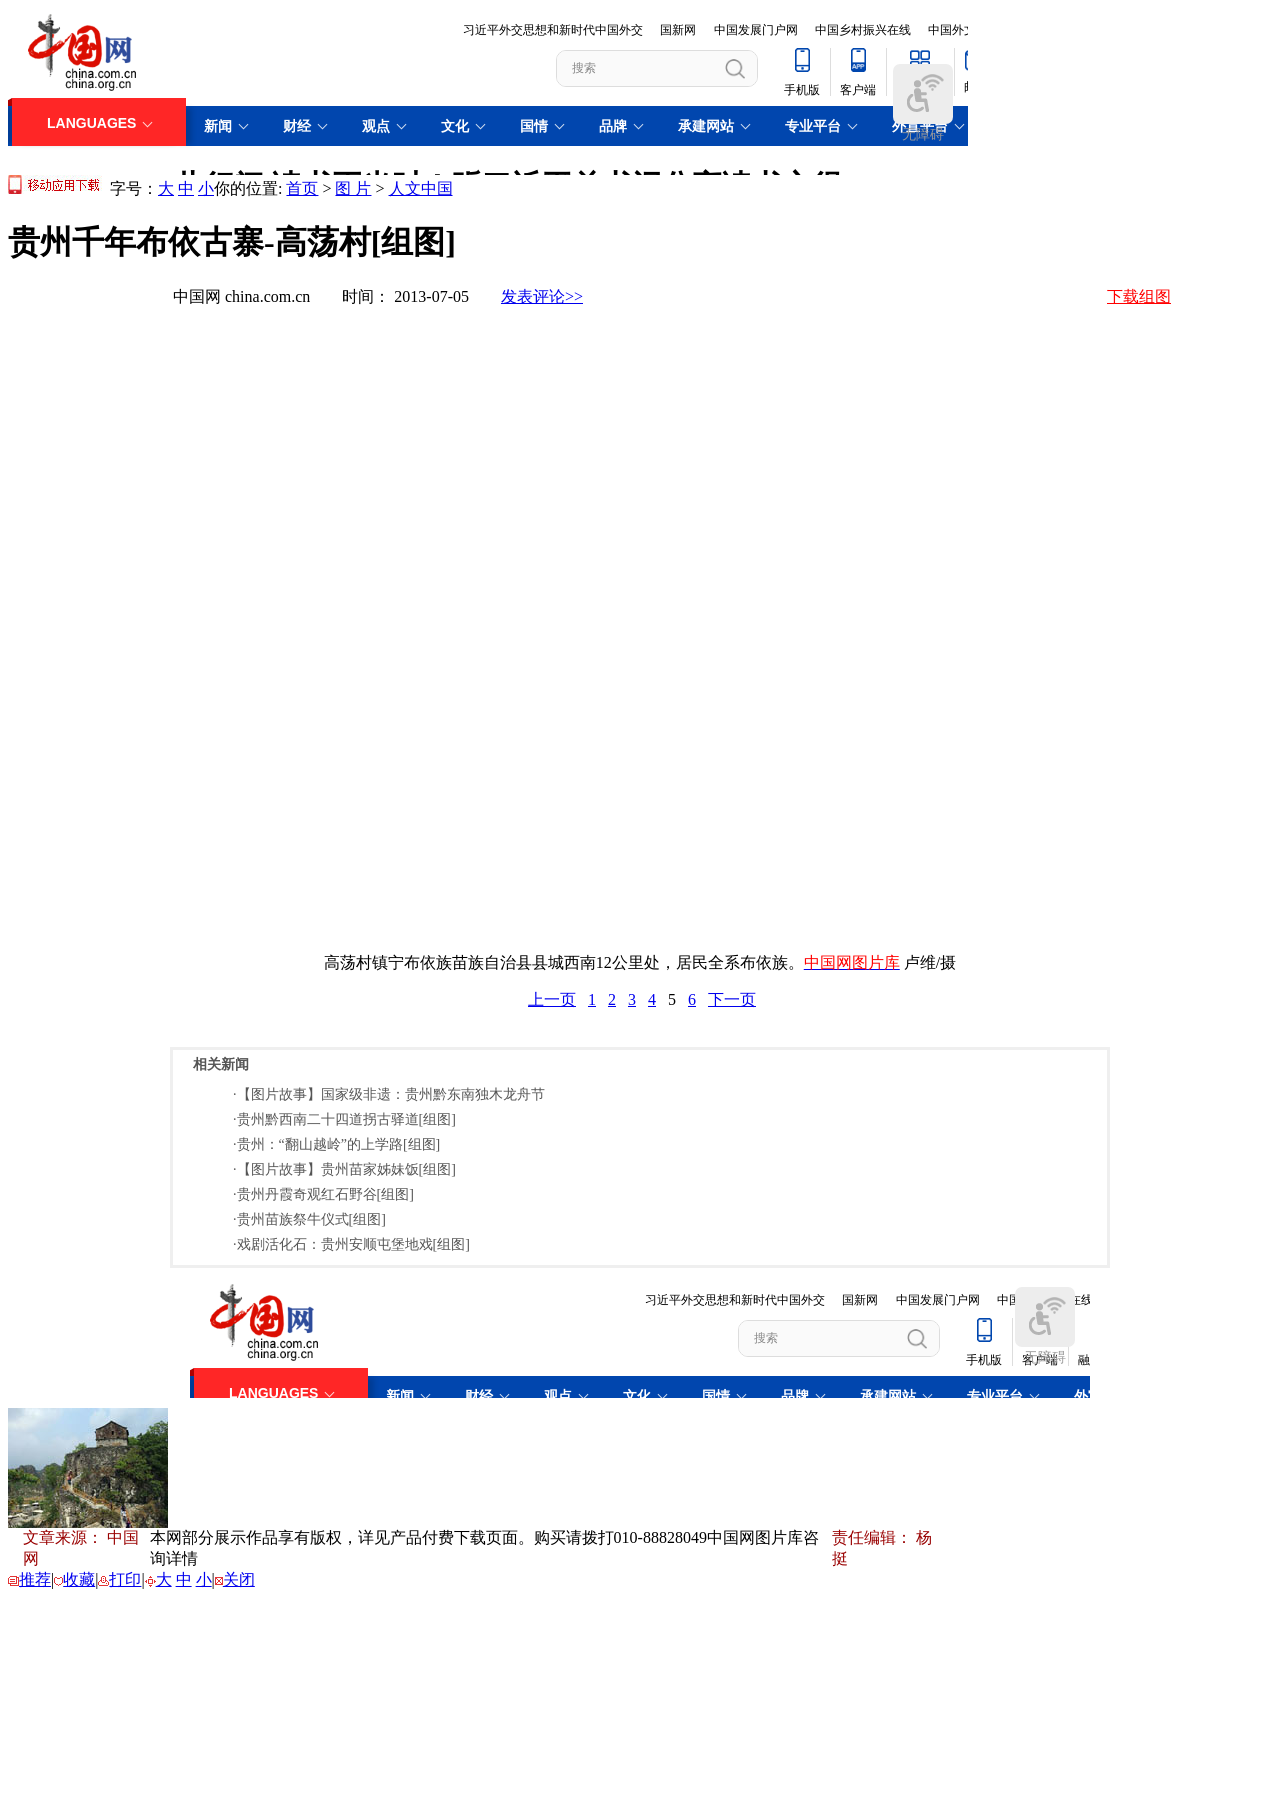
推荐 (35, 1579)
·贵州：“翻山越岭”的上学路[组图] (336, 1144)
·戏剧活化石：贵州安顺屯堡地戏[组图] (351, 1244)
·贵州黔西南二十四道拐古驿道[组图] (344, 1119)
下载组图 (1139, 296)
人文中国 (421, 188)
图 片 (353, 188)
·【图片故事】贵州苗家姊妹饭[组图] (344, 1169)
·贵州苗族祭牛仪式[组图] (309, 1219)
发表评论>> (542, 296)
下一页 (732, 999)
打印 (125, 1579)
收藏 (79, 1579)
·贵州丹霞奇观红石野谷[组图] (323, 1194)
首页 (302, 188)
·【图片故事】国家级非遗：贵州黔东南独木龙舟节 (389, 1094)
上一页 (552, 999)
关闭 (239, 1579)
